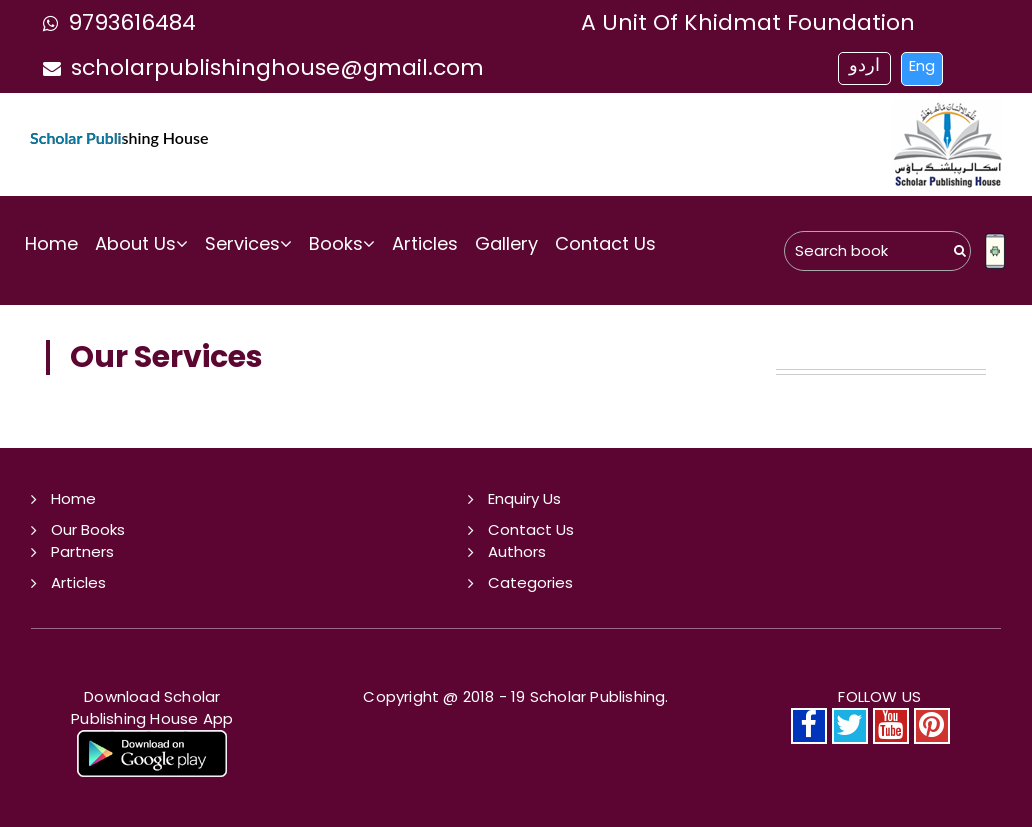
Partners (82, 551)
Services (248, 243)
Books (342, 243)
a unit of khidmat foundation (748, 22)
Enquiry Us (524, 498)
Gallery (506, 243)
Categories (530, 582)
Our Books (88, 529)
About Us (141, 243)
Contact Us (605, 243)
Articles (425, 243)
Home (51, 243)
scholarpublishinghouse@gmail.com (258, 67)
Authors (517, 551)
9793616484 (114, 22)
